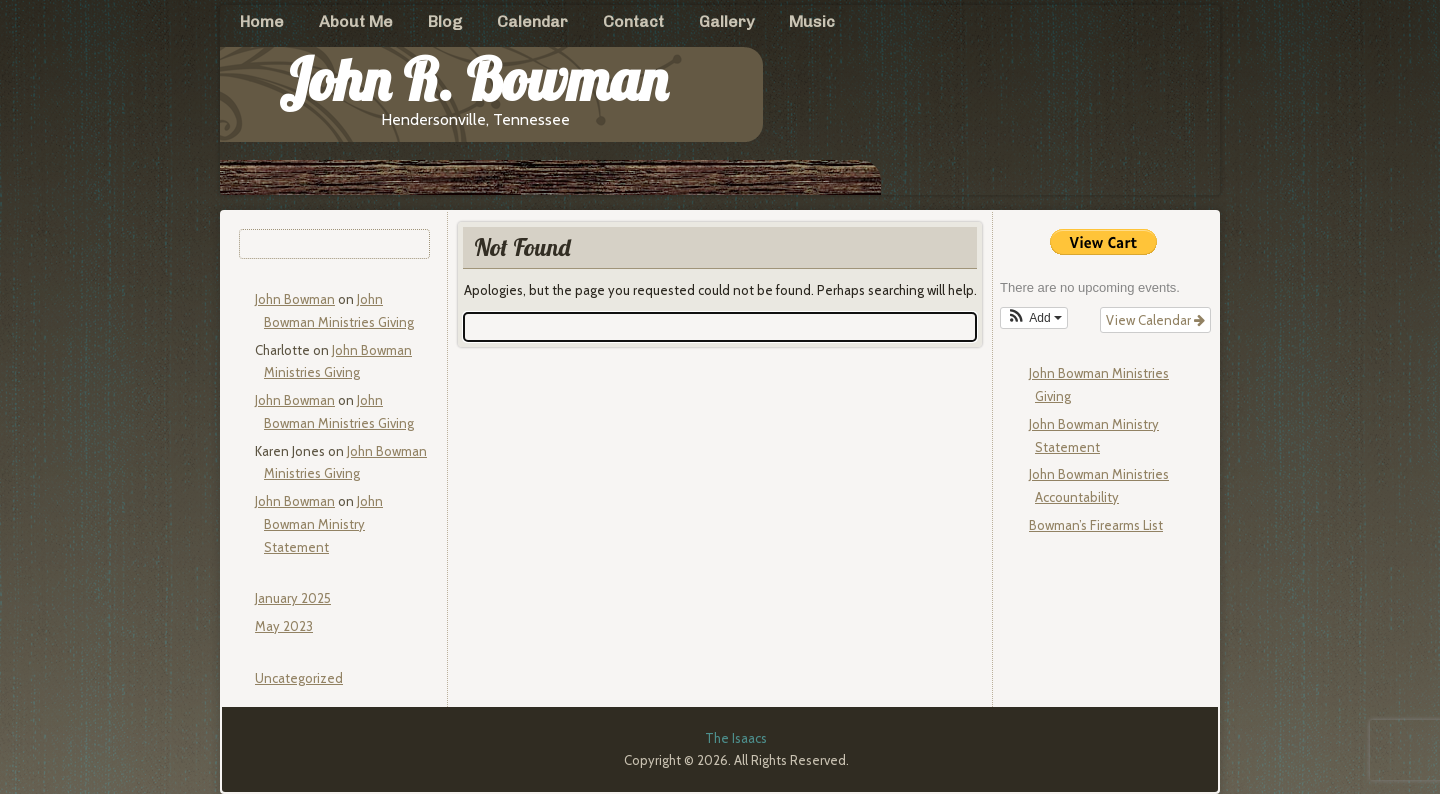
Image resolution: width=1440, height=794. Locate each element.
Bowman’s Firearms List (1096, 525)
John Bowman (295, 299)
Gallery (726, 21)
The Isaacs (736, 738)
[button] (1034, 318)
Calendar (532, 21)
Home (262, 21)
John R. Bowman (473, 79)
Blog (445, 21)
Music (812, 21)
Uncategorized (299, 678)
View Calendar (1155, 320)
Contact (633, 21)
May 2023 (284, 626)
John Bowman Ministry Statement (323, 524)
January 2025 (293, 598)
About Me (356, 21)
